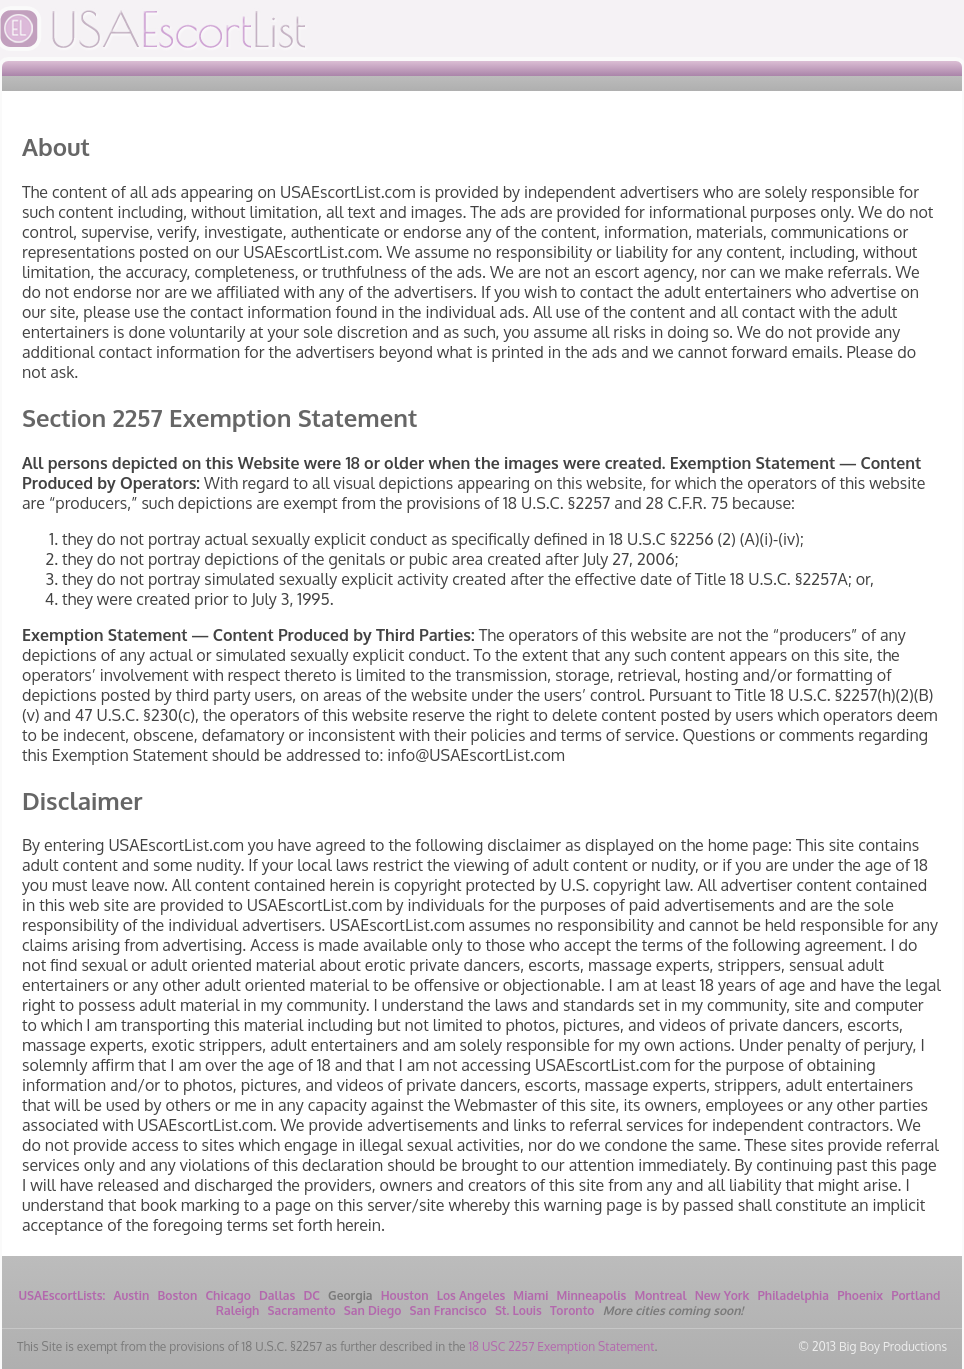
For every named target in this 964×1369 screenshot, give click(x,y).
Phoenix (860, 1295)
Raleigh (238, 1310)
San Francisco (448, 1310)
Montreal (660, 1295)
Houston (405, 1295)
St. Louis (518, 1310)
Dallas (277, 1295)
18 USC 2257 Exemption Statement (561, 1346)
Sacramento (302, 1310)
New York (722, 1295)
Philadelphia (793, 1295)
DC (311, 1295)
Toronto (572, 1310)
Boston (177, 1295)
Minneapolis (592, 1295)
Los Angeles (471, 1295)
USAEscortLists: (62, 1295)
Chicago (228, 1295)
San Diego (373, 1310)
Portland (915, 1295)
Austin (131, 1295)
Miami (530, 1295)
